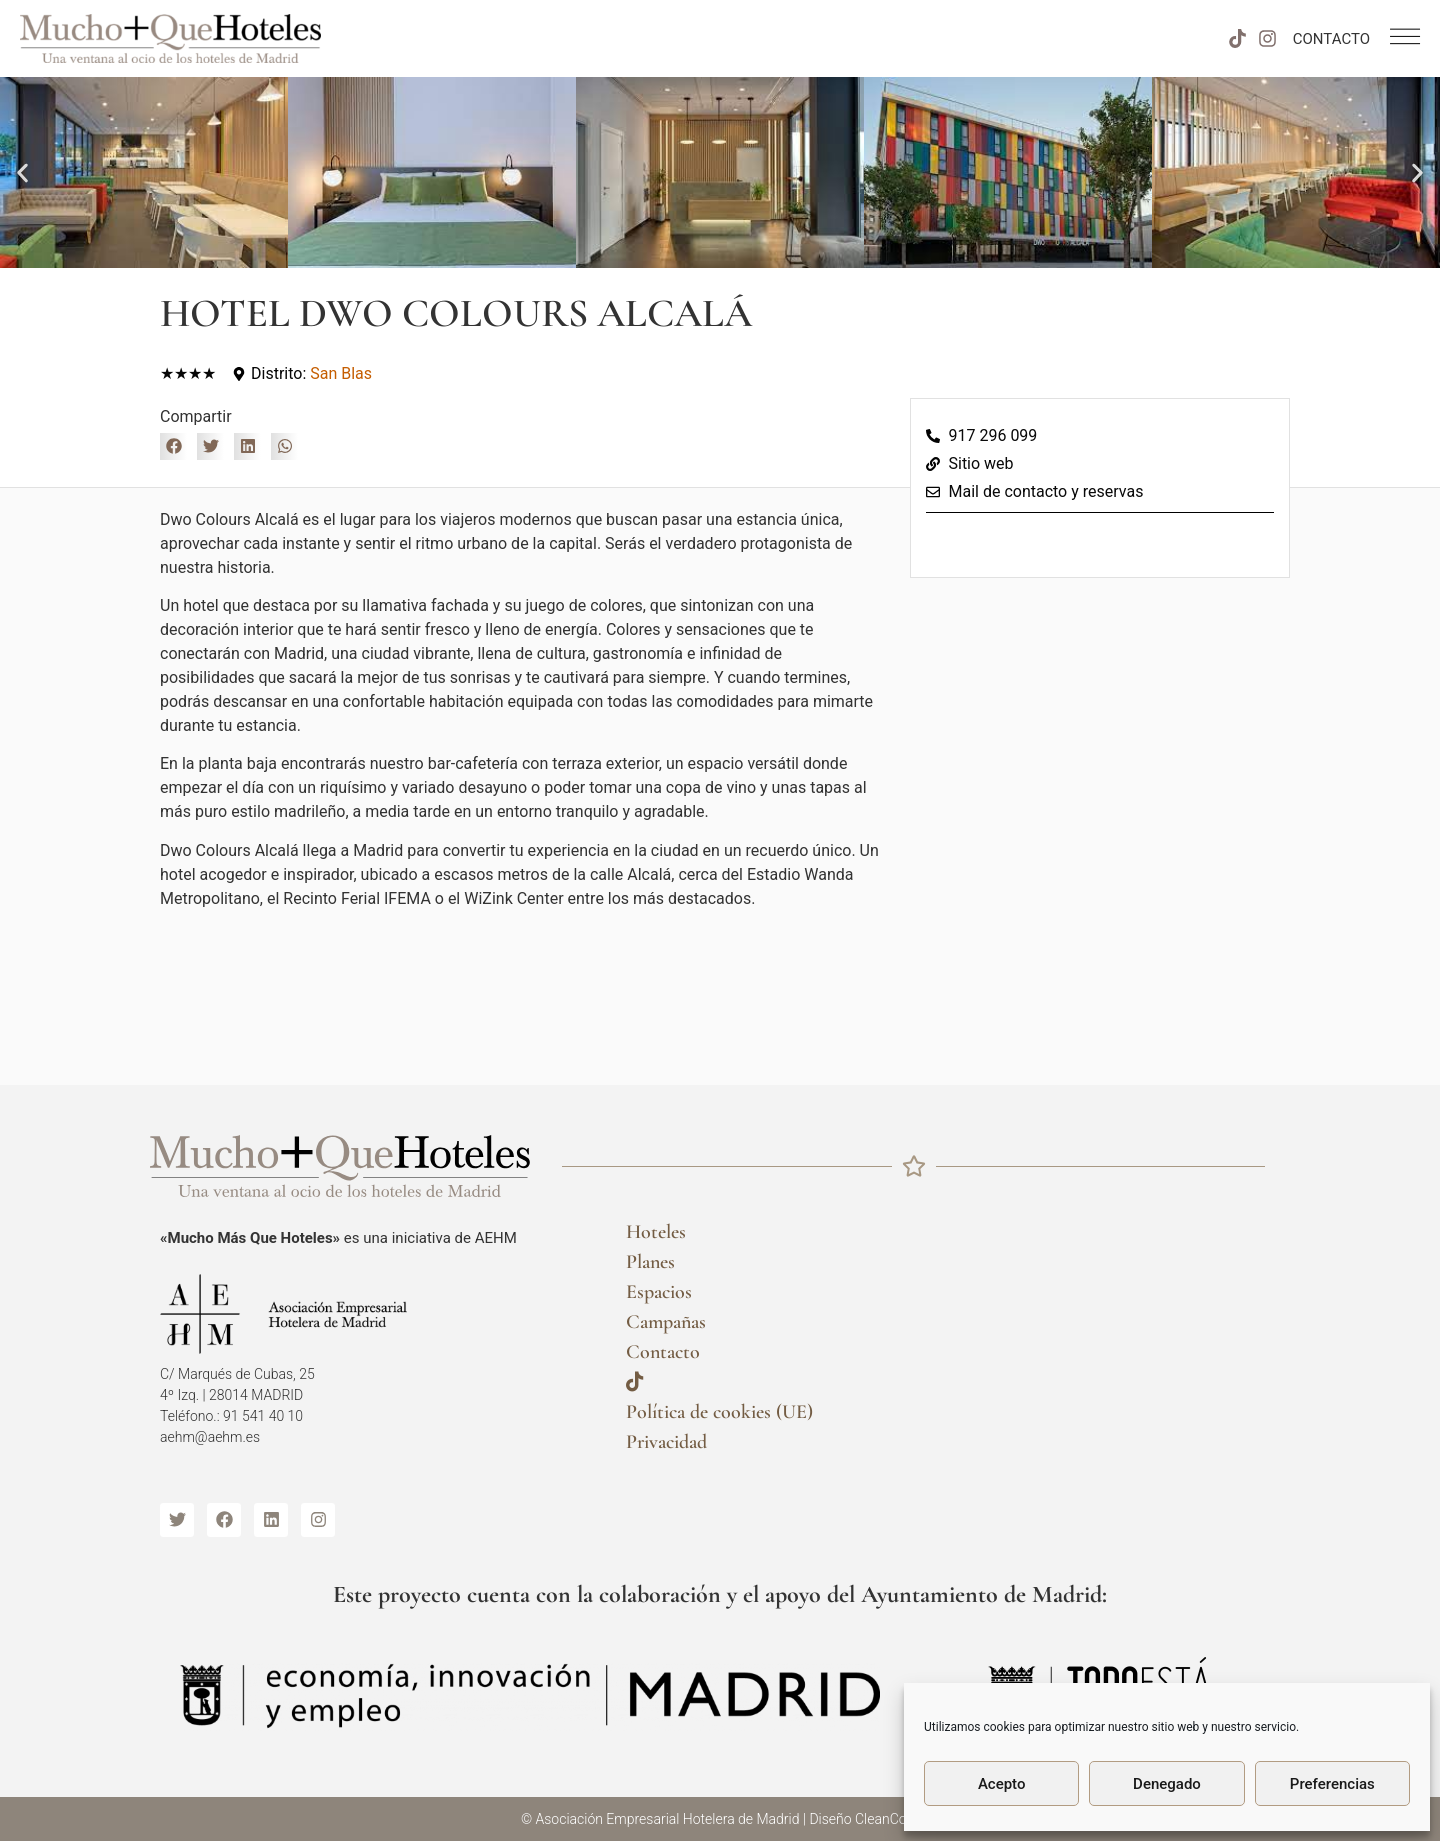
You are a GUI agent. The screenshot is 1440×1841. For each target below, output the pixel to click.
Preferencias (1332, 1784)
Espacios (659, 1292)
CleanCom (887, 1819)
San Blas (341, 373)
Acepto (1002, 1784)
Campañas (666, 1322)
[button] (22, 172)
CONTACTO (1331, 39)
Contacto (663, 1352)
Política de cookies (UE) (719, 1412)
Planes (650, 1262)
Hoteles (656, 1232)
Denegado (1167, 1784)
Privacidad (666, 1442)
